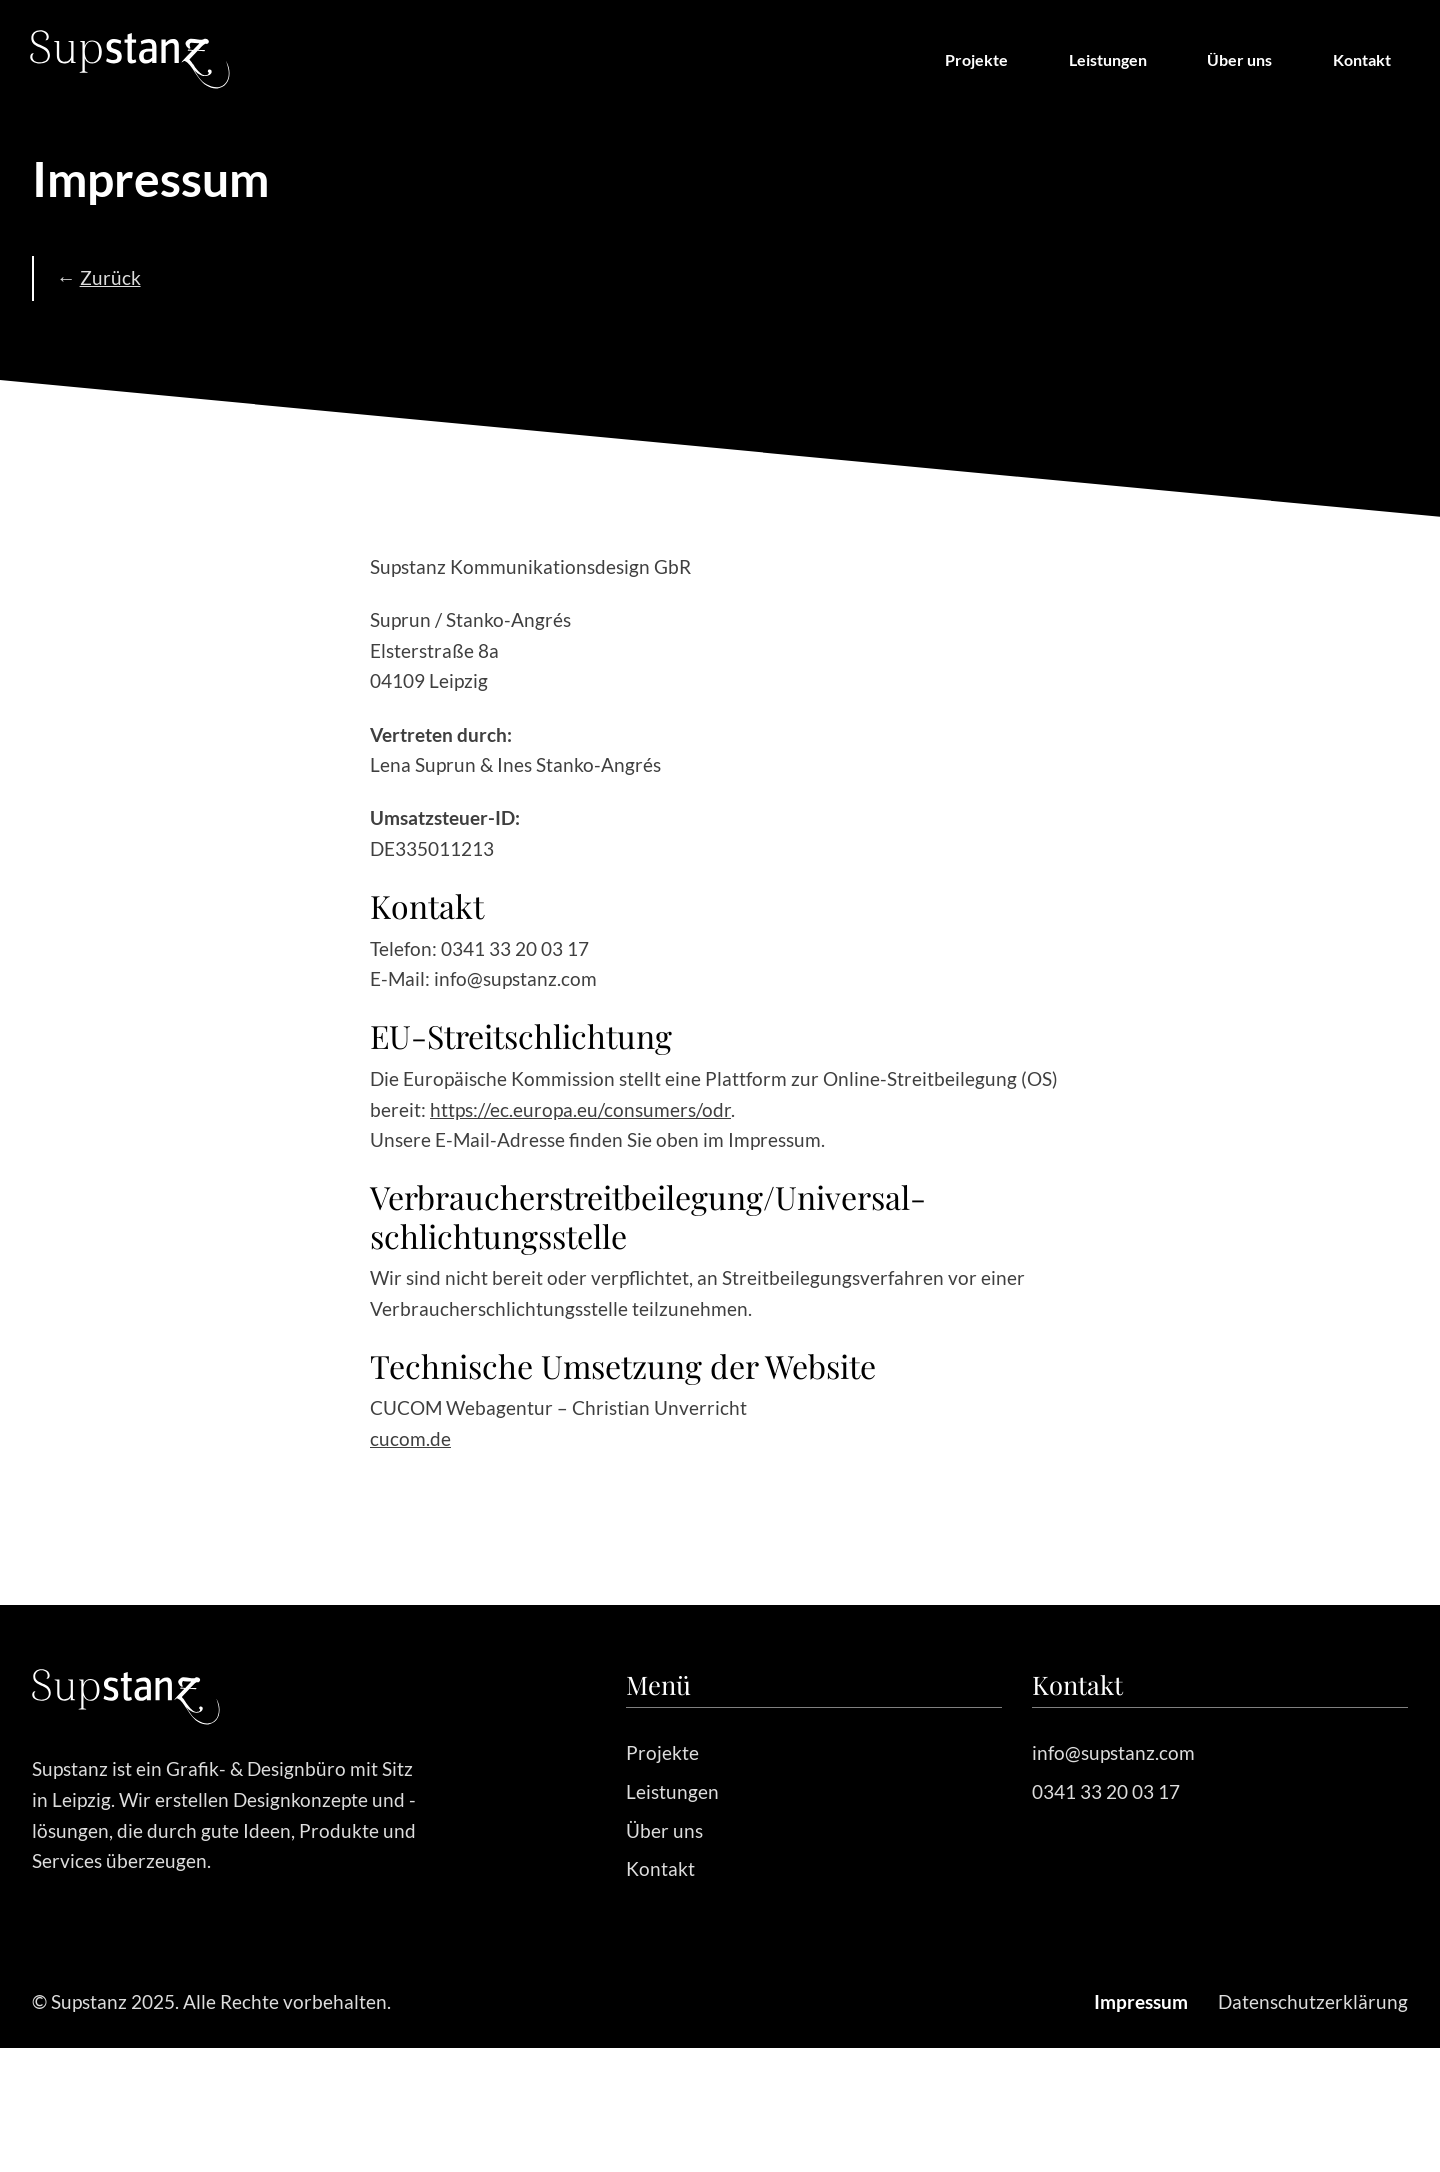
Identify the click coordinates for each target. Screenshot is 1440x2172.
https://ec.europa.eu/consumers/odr (580, 1109)
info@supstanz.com (1113, 1752)
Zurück (110, 277)
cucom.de (410, 1438)
